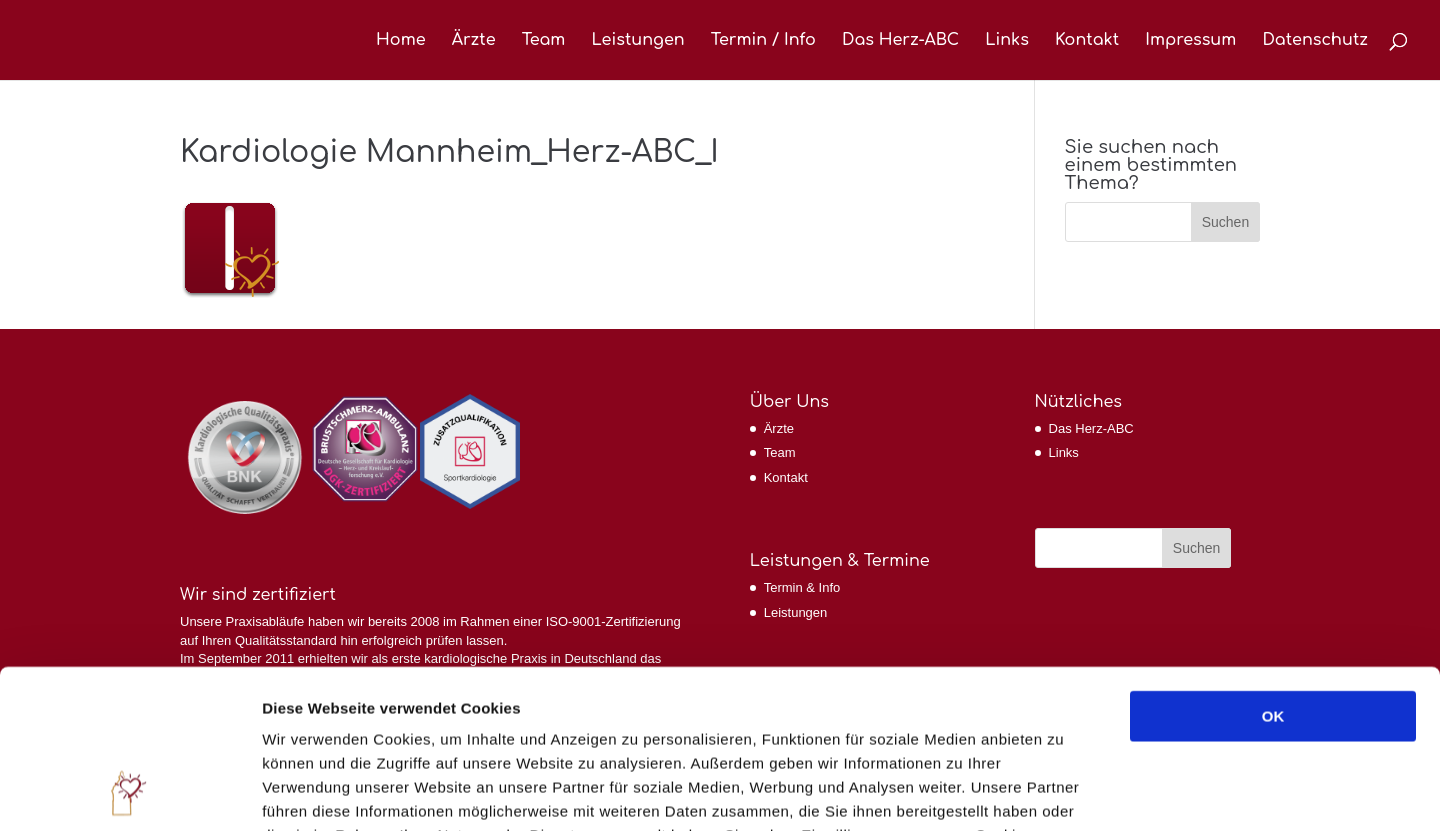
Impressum (1190, 41)
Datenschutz (1315, 41)
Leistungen (637, 41)
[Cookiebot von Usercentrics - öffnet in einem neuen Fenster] (129, 792)
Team (544, 41)
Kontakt (1087, 41)
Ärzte (474, 41)
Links (1007, 41)
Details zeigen (1063, 791)
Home (401, 41)
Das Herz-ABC (900, 41)
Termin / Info (763, 41)
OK (1273, 567)
